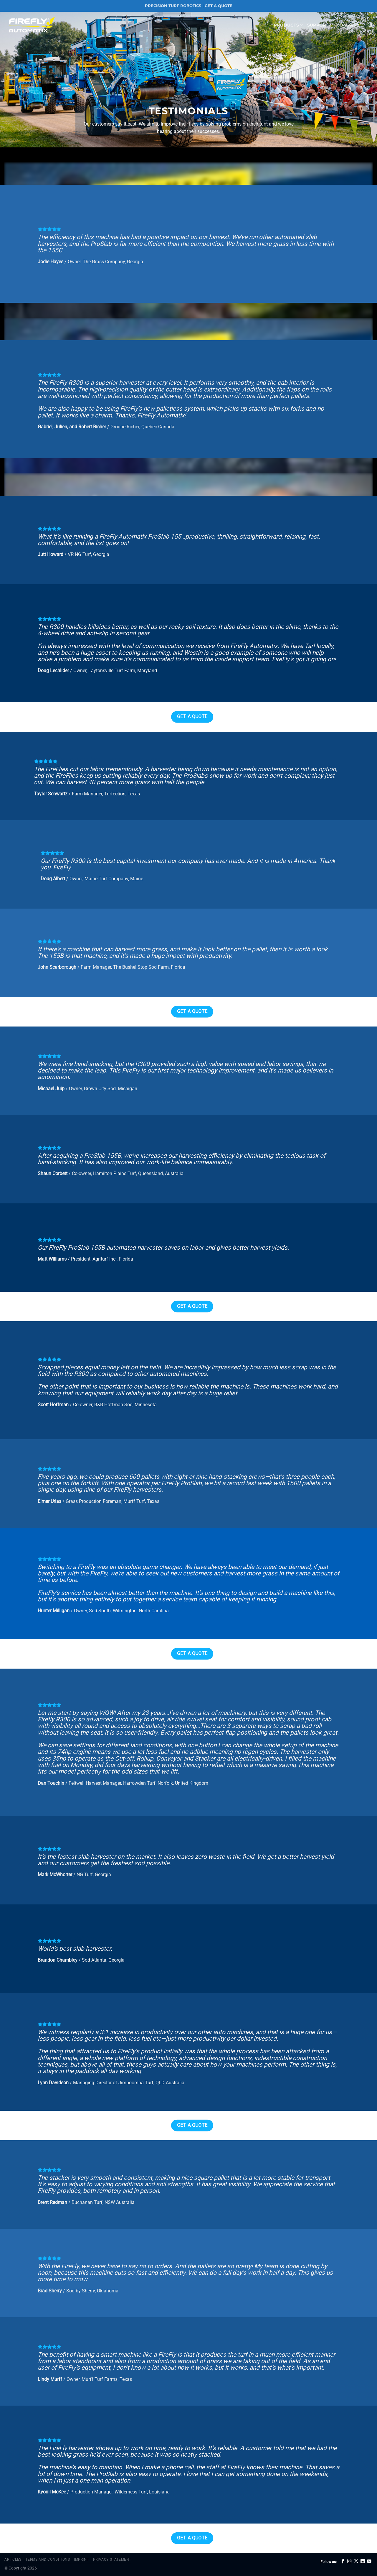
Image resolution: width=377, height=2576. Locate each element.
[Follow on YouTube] (369, 2561)
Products (288, 25)
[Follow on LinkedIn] (363, 2561)
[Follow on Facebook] (343, 2561)
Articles (13, 2559)
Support (320, 25)
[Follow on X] (356, 2561)
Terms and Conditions (47, 2559)
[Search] (370, 25)
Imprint (81, 2559)
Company (350, 25)
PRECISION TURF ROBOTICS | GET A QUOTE (188, 6)
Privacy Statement (112, 2559)
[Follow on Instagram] (349, 2561)
